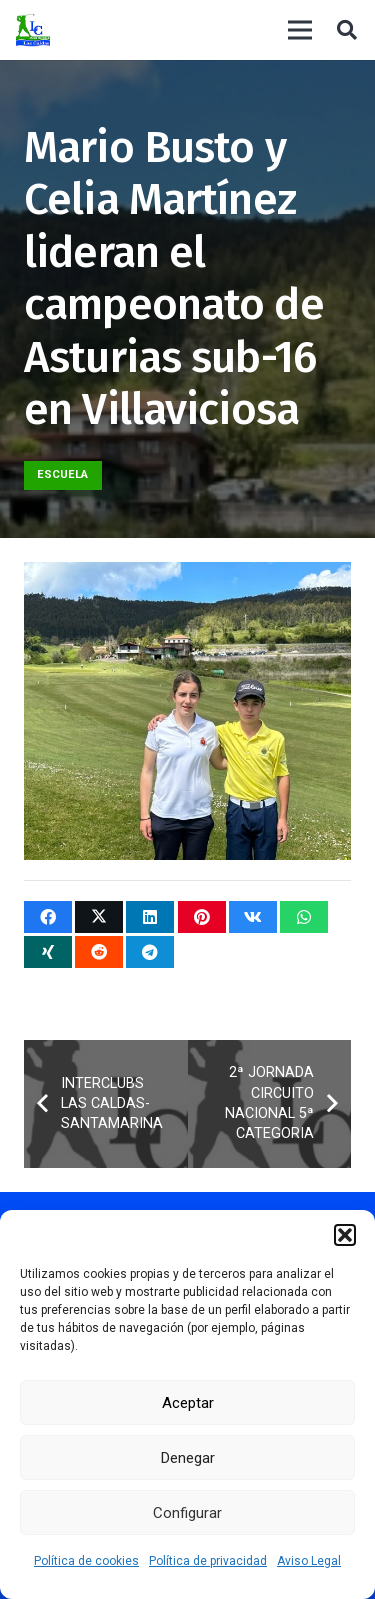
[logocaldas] (33, 30)
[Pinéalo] (202, 917)
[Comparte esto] (48, 917)
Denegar (188, 1458)
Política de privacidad (208, 1561)
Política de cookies (86, 1561)
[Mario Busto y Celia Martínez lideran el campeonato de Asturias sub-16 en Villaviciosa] (187, 576)
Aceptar (188, 1403)
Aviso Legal (309, 1561)
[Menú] (300, 30)
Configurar (187, 1513)
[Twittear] (99, 917)
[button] (345, 1235)
